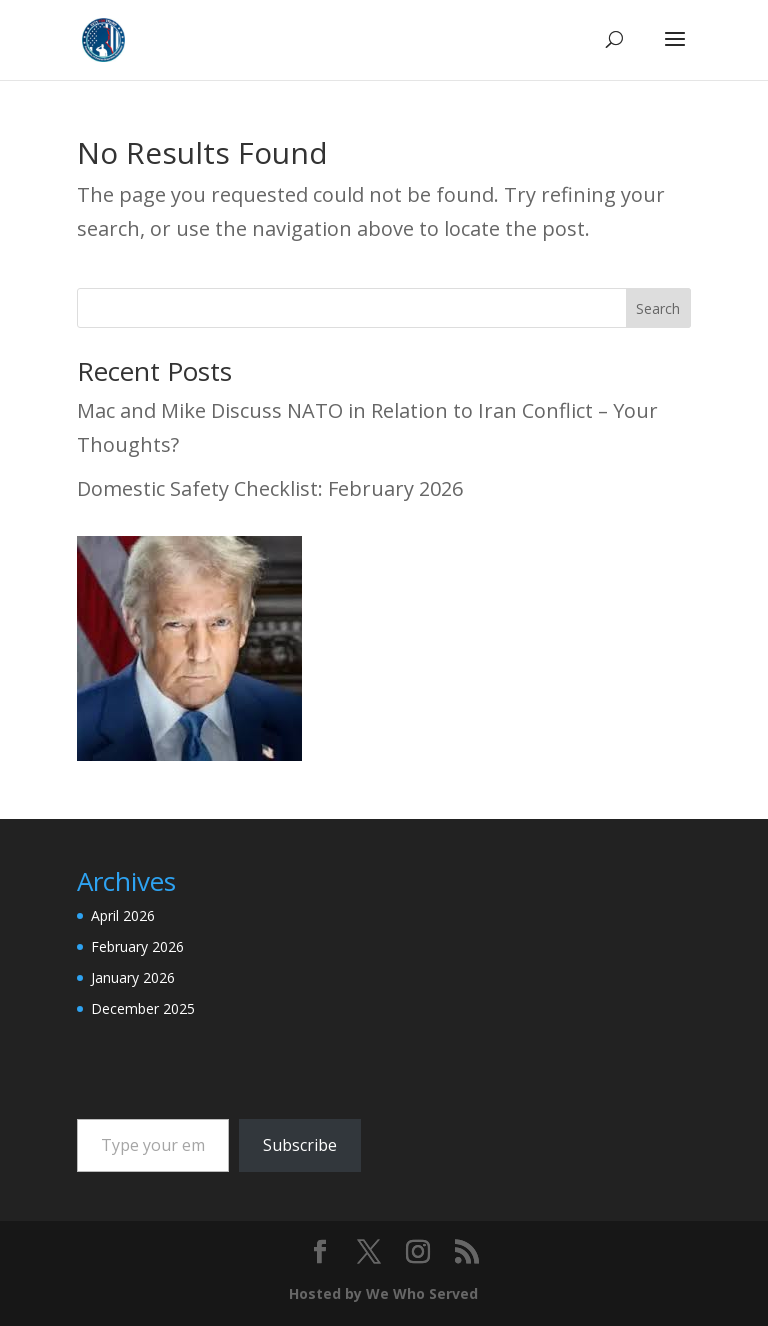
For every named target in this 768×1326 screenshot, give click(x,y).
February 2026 (137, 946)
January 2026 (133, 977)
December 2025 (143, 1008)
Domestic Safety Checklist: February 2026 (270, 488)
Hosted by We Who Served (383, 1293)
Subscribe (300, 1145)
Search (658, 308)
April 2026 (123, 915)
